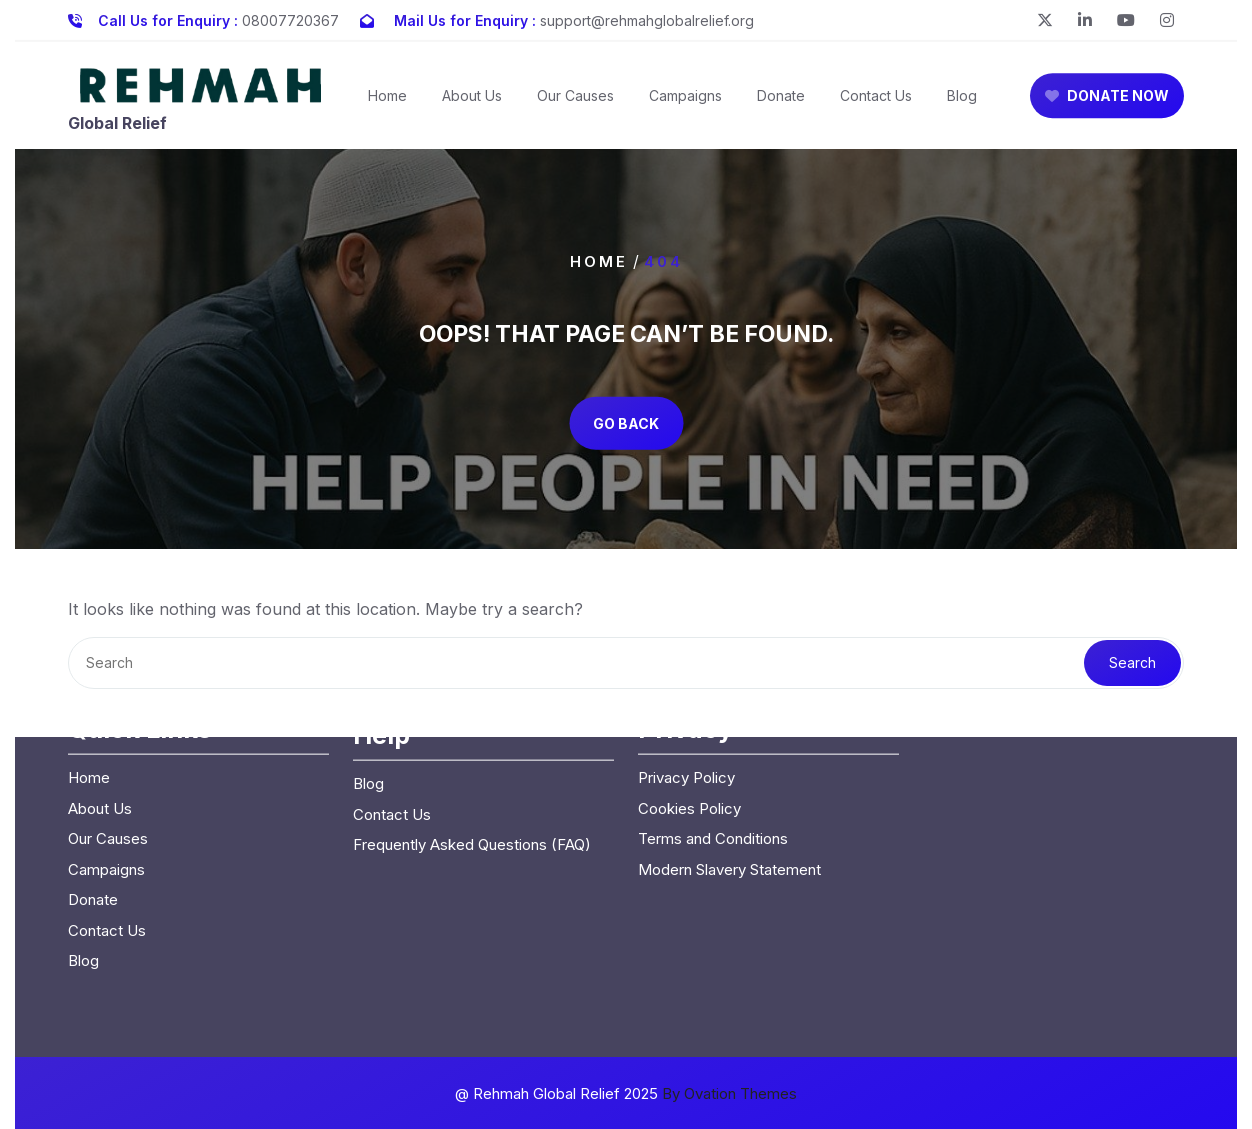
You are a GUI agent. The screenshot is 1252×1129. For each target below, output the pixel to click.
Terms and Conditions (713, 746)
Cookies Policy (689, 716)
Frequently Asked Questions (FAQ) (472, 752)
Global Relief (117, 129)
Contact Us (876, 101)
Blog (962, 101)
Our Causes (575, 101)
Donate (781, 101)
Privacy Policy (686, 685)
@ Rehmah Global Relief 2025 (626, 1093)
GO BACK (626, 422)
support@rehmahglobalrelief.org (647, 18)
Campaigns (685, 101)
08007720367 (290, 18)
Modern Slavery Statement (729, 777)
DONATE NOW (1107, 101)
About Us (472, 101)
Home (387, 101)
